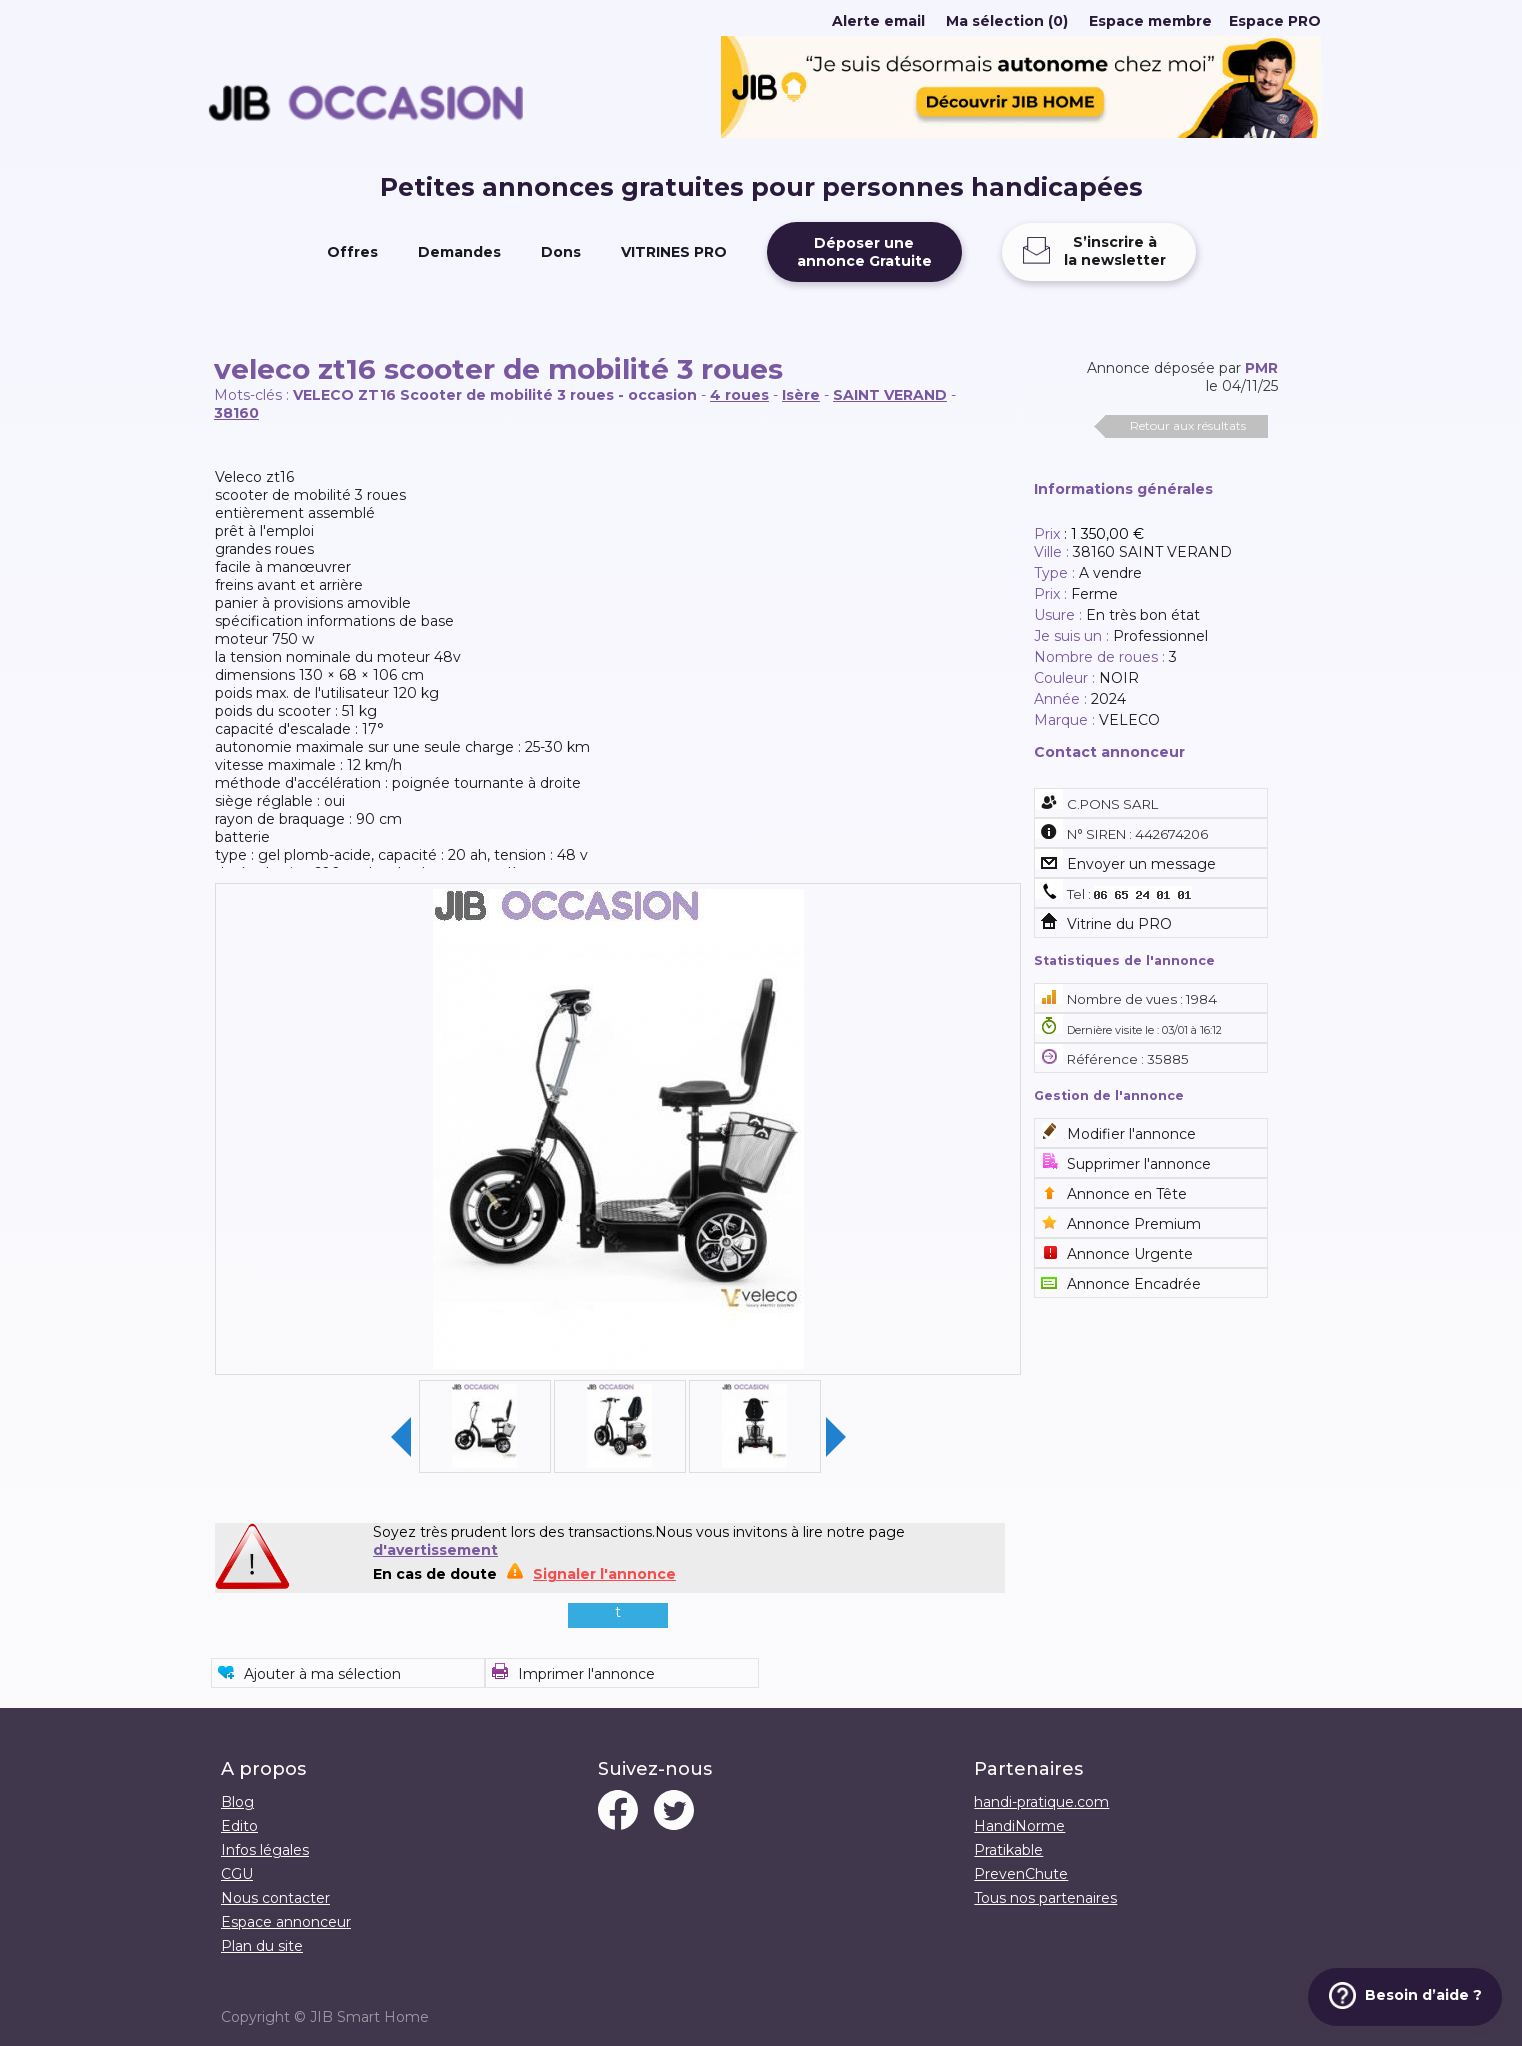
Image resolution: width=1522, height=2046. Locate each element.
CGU (237, 1874)
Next (836, 1437)
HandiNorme (1019, 1826)
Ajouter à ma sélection (322, 1674)
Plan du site (262, 1946)
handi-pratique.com (1041, 1802)
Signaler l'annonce (604, 1574)
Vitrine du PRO (1119, 924)
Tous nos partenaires (1045, 1898)
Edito (239, 1826)
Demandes (459, 252)
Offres (352, 252)
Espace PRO (1275, 21)
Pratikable (1008, 1850)
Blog (237, 1802)
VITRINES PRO (674, 252)
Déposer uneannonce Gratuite (864, 252)
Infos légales (265, 1850)
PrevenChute (1021, 1874)
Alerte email (878, 21)
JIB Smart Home (369, 2017)
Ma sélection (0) (1007, 21)
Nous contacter (275, 1898)
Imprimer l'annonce (586, 1674)
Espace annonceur (286, 1922)
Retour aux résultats (1188, 425)
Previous (401, 1437)
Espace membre (1150, 21)
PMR (1261, 368)
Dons (561, 252)
